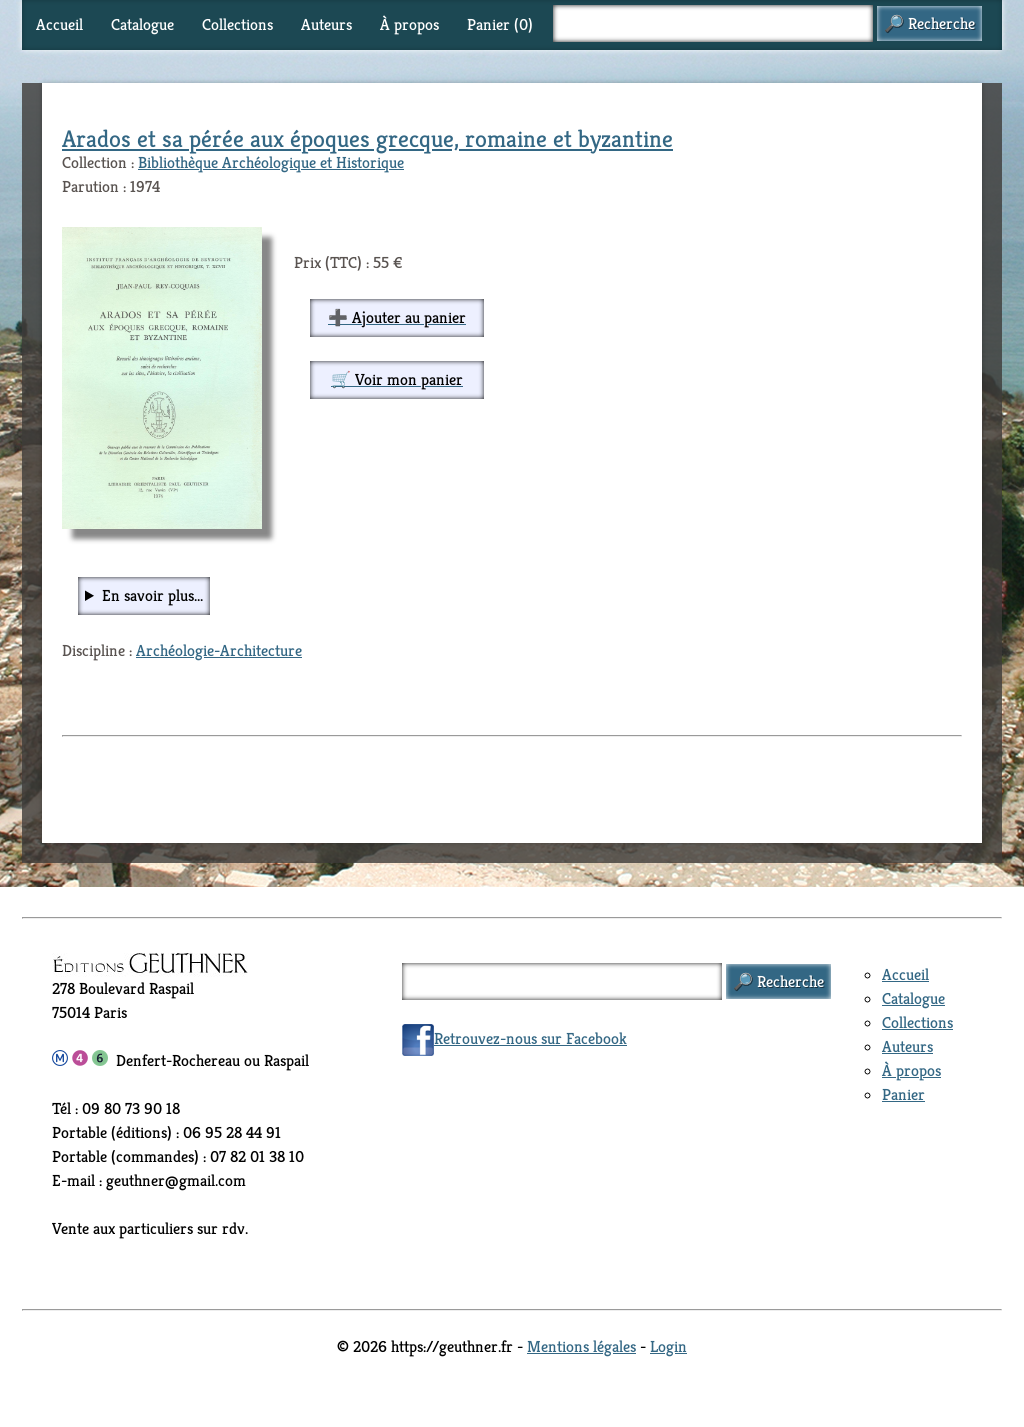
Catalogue (142, 24)
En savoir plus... (152, 595)
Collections (237, 24)
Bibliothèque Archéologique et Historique (271, 162)
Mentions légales (581, 1346)
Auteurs (326, 24)
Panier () (500, 24)
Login (668, 1346)
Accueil (59, 24)
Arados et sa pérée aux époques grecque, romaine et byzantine (367, 139)
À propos (409, 24)
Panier (903, 1094)
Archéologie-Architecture (219, 650)
